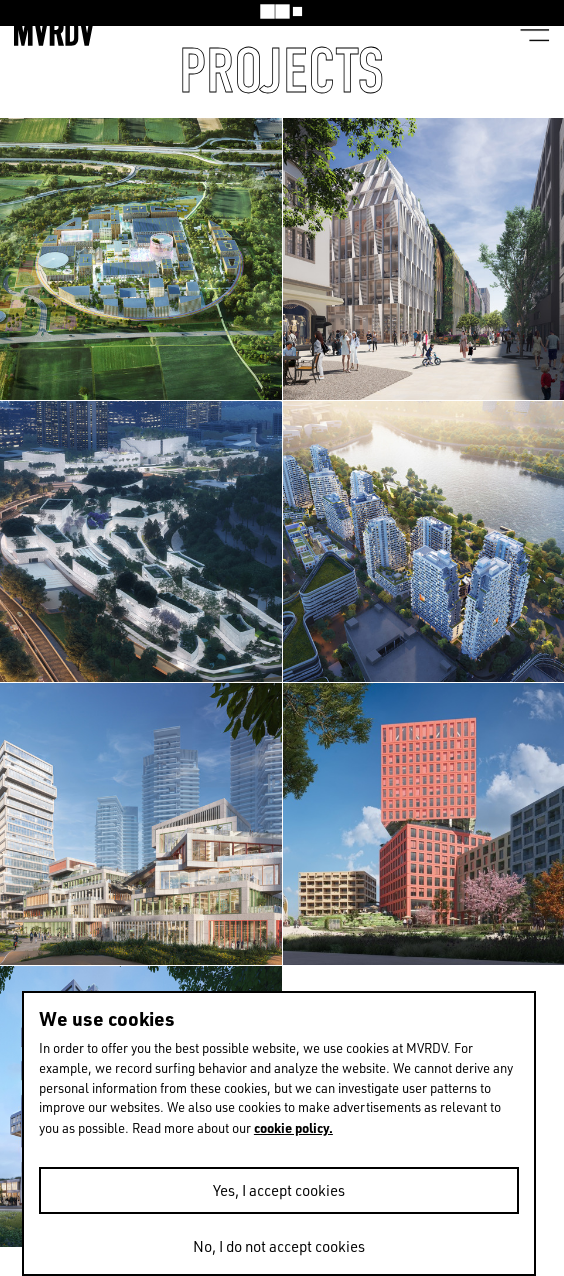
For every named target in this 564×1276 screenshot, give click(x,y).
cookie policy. (293, 1127)
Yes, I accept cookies (279, 1190)
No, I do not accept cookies (279, 1246)
